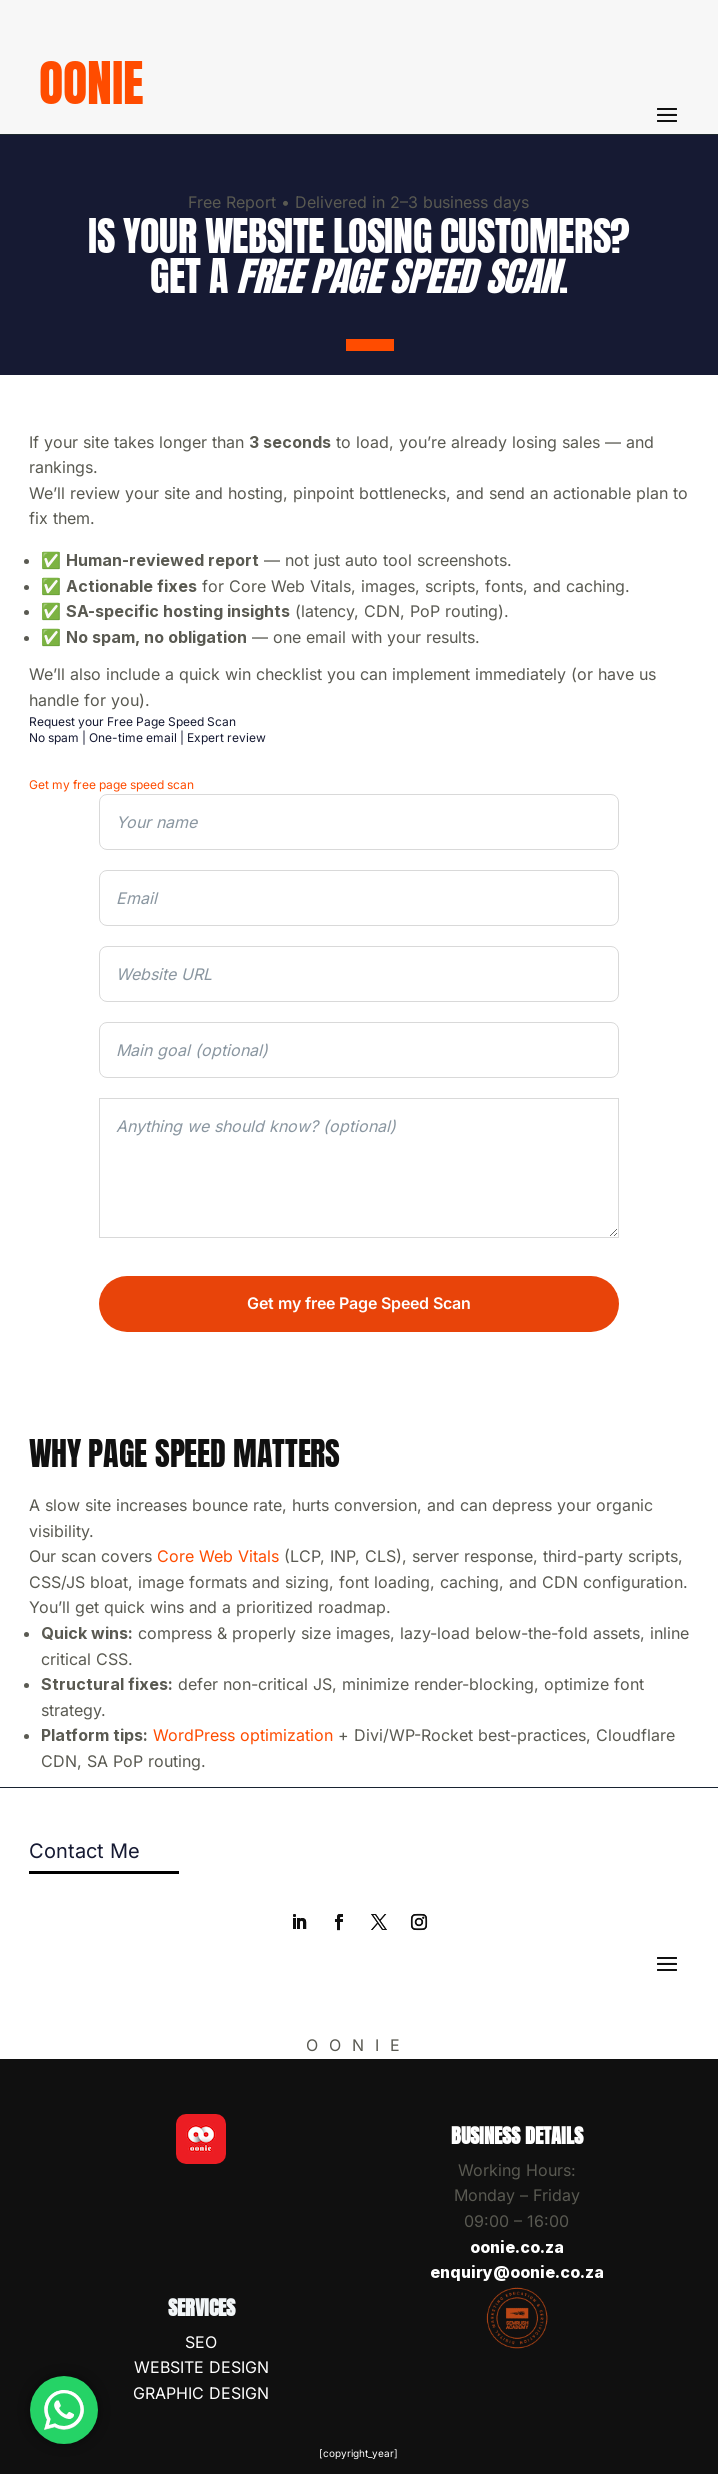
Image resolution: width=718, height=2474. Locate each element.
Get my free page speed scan (111, 784)
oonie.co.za (517, 2247)
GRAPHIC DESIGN (201, 2393)
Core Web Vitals (218, 1556)
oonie (91, 82)
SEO (201, 2342)
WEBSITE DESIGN (201, 2367)
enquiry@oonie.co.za (517, 2272)
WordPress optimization (243, 1735)
